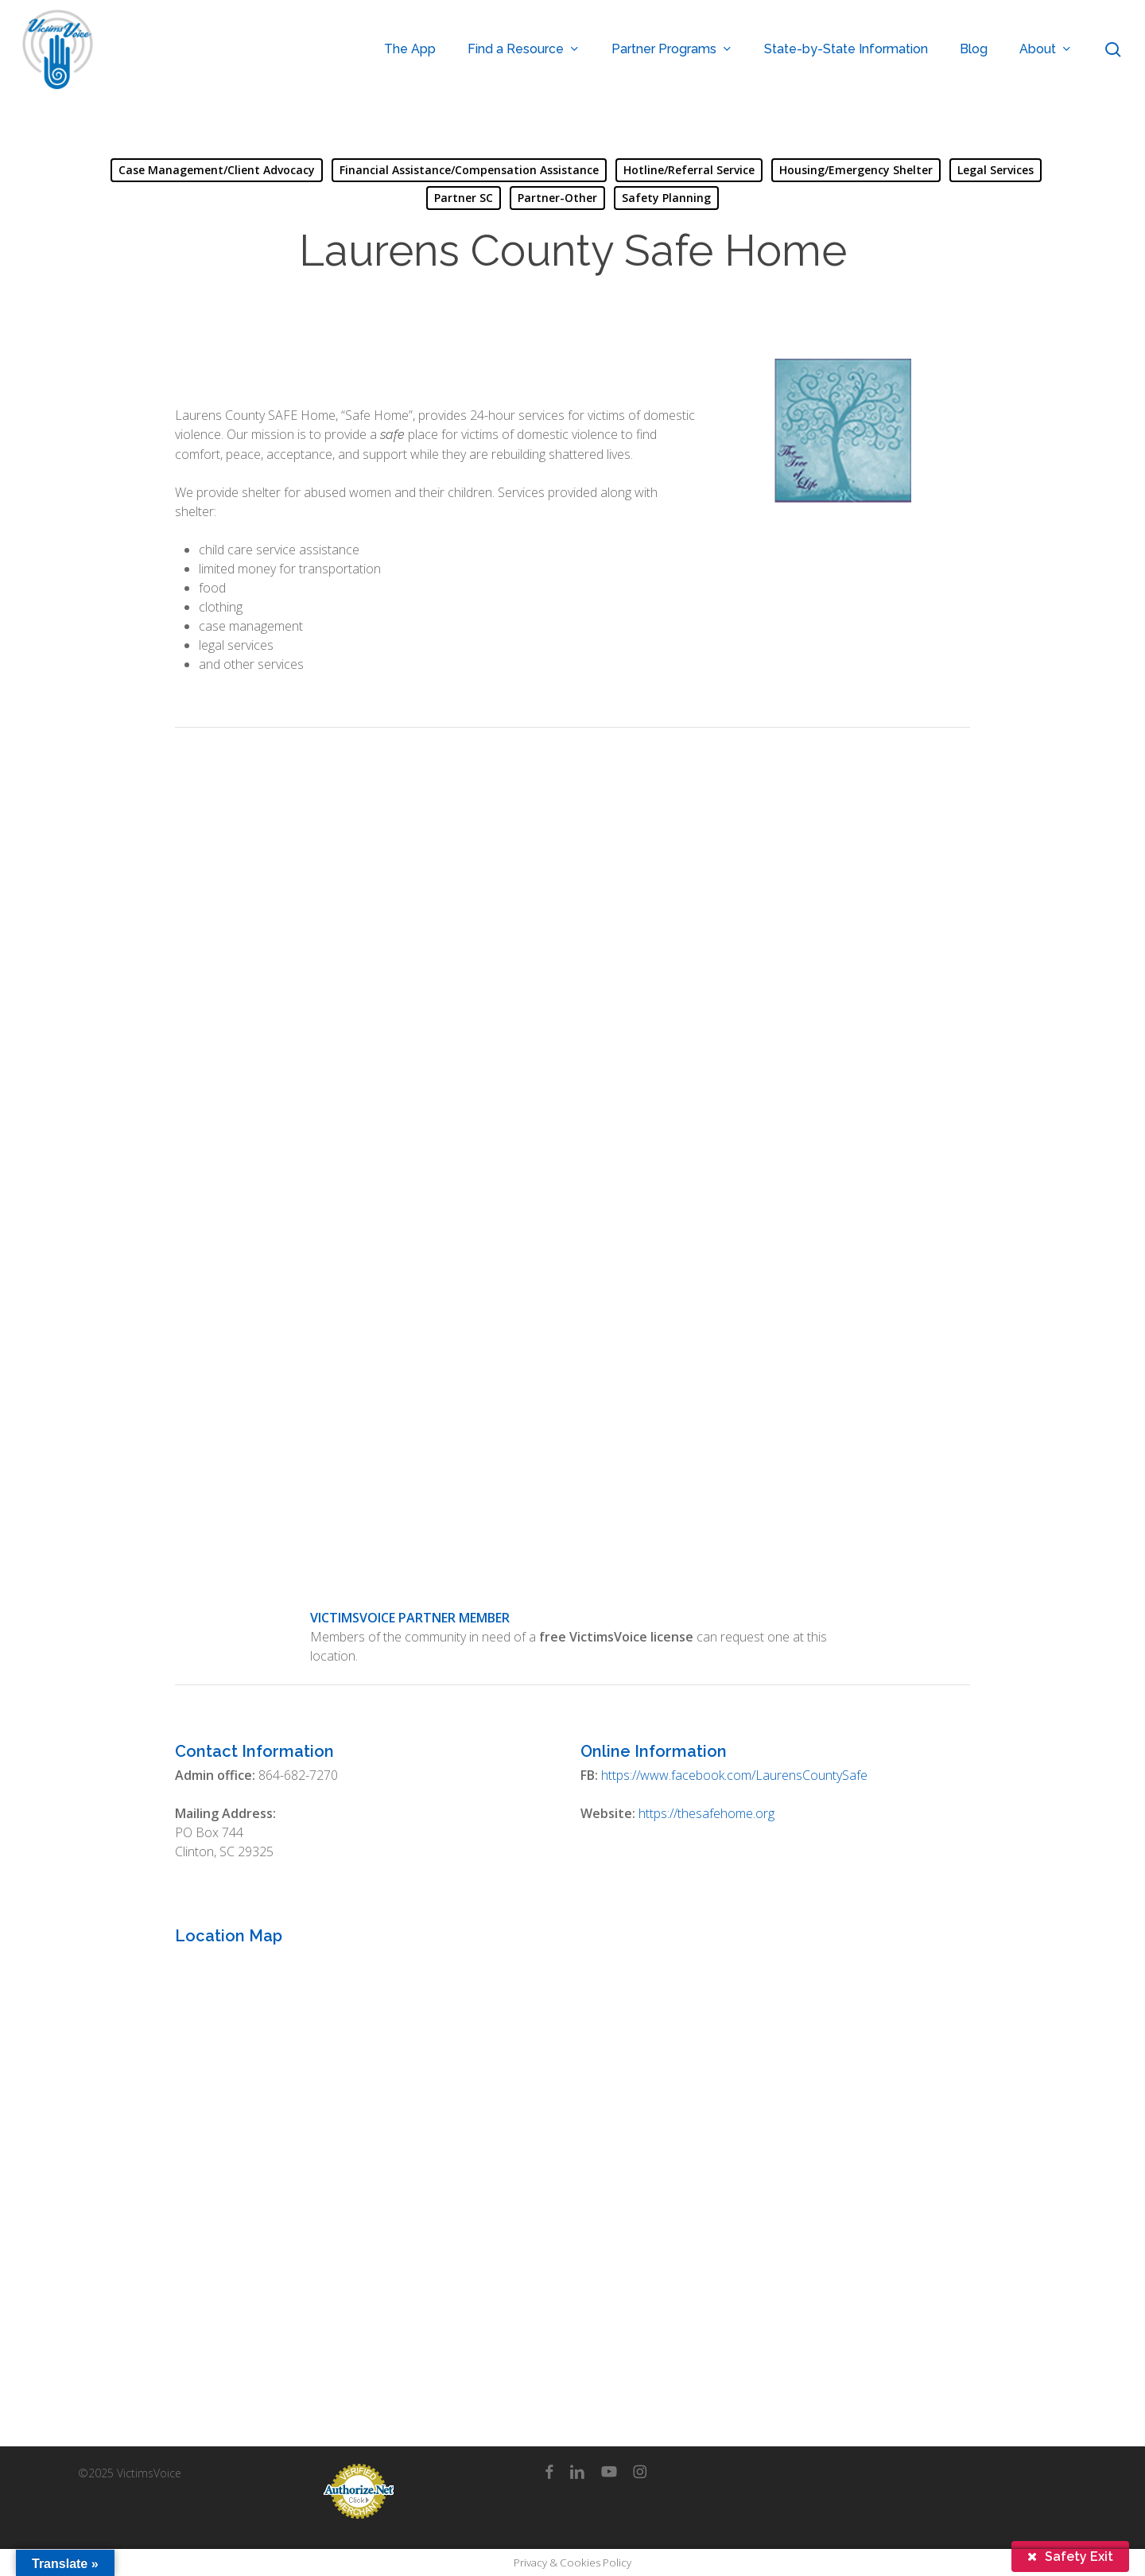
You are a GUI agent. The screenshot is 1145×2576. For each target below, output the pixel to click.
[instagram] (639, 2471)
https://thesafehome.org (706, 1813)
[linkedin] (577, 2471)
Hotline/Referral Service (689, 169)
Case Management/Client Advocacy (216, 169)
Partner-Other (557, 197)
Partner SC (463, 197)
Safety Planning (666, 197)
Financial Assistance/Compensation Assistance (469, 169)
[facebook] (549, 2471)
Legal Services (995, 169)
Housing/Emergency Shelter (856, 169)
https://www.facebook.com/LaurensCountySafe (734, 1775)
